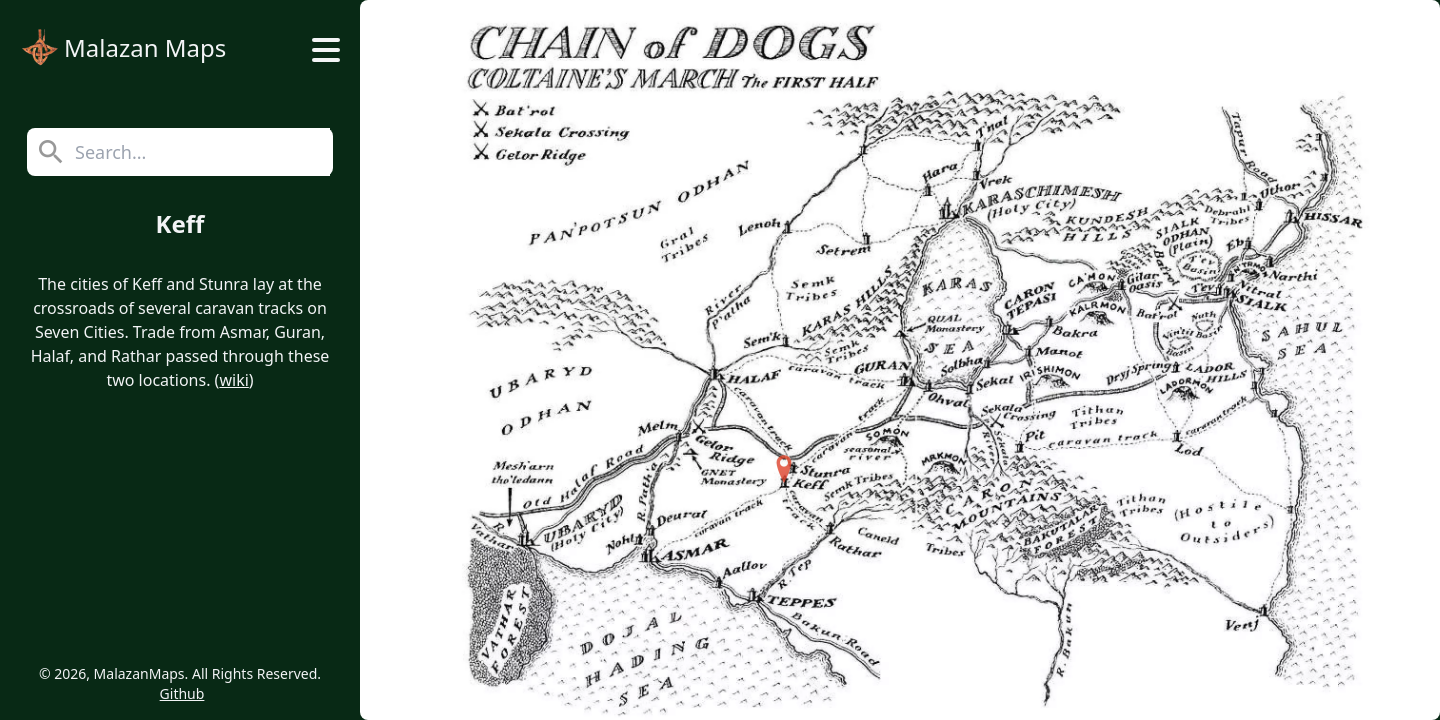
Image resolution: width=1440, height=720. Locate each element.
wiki (233, 380)
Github (182, 693)
